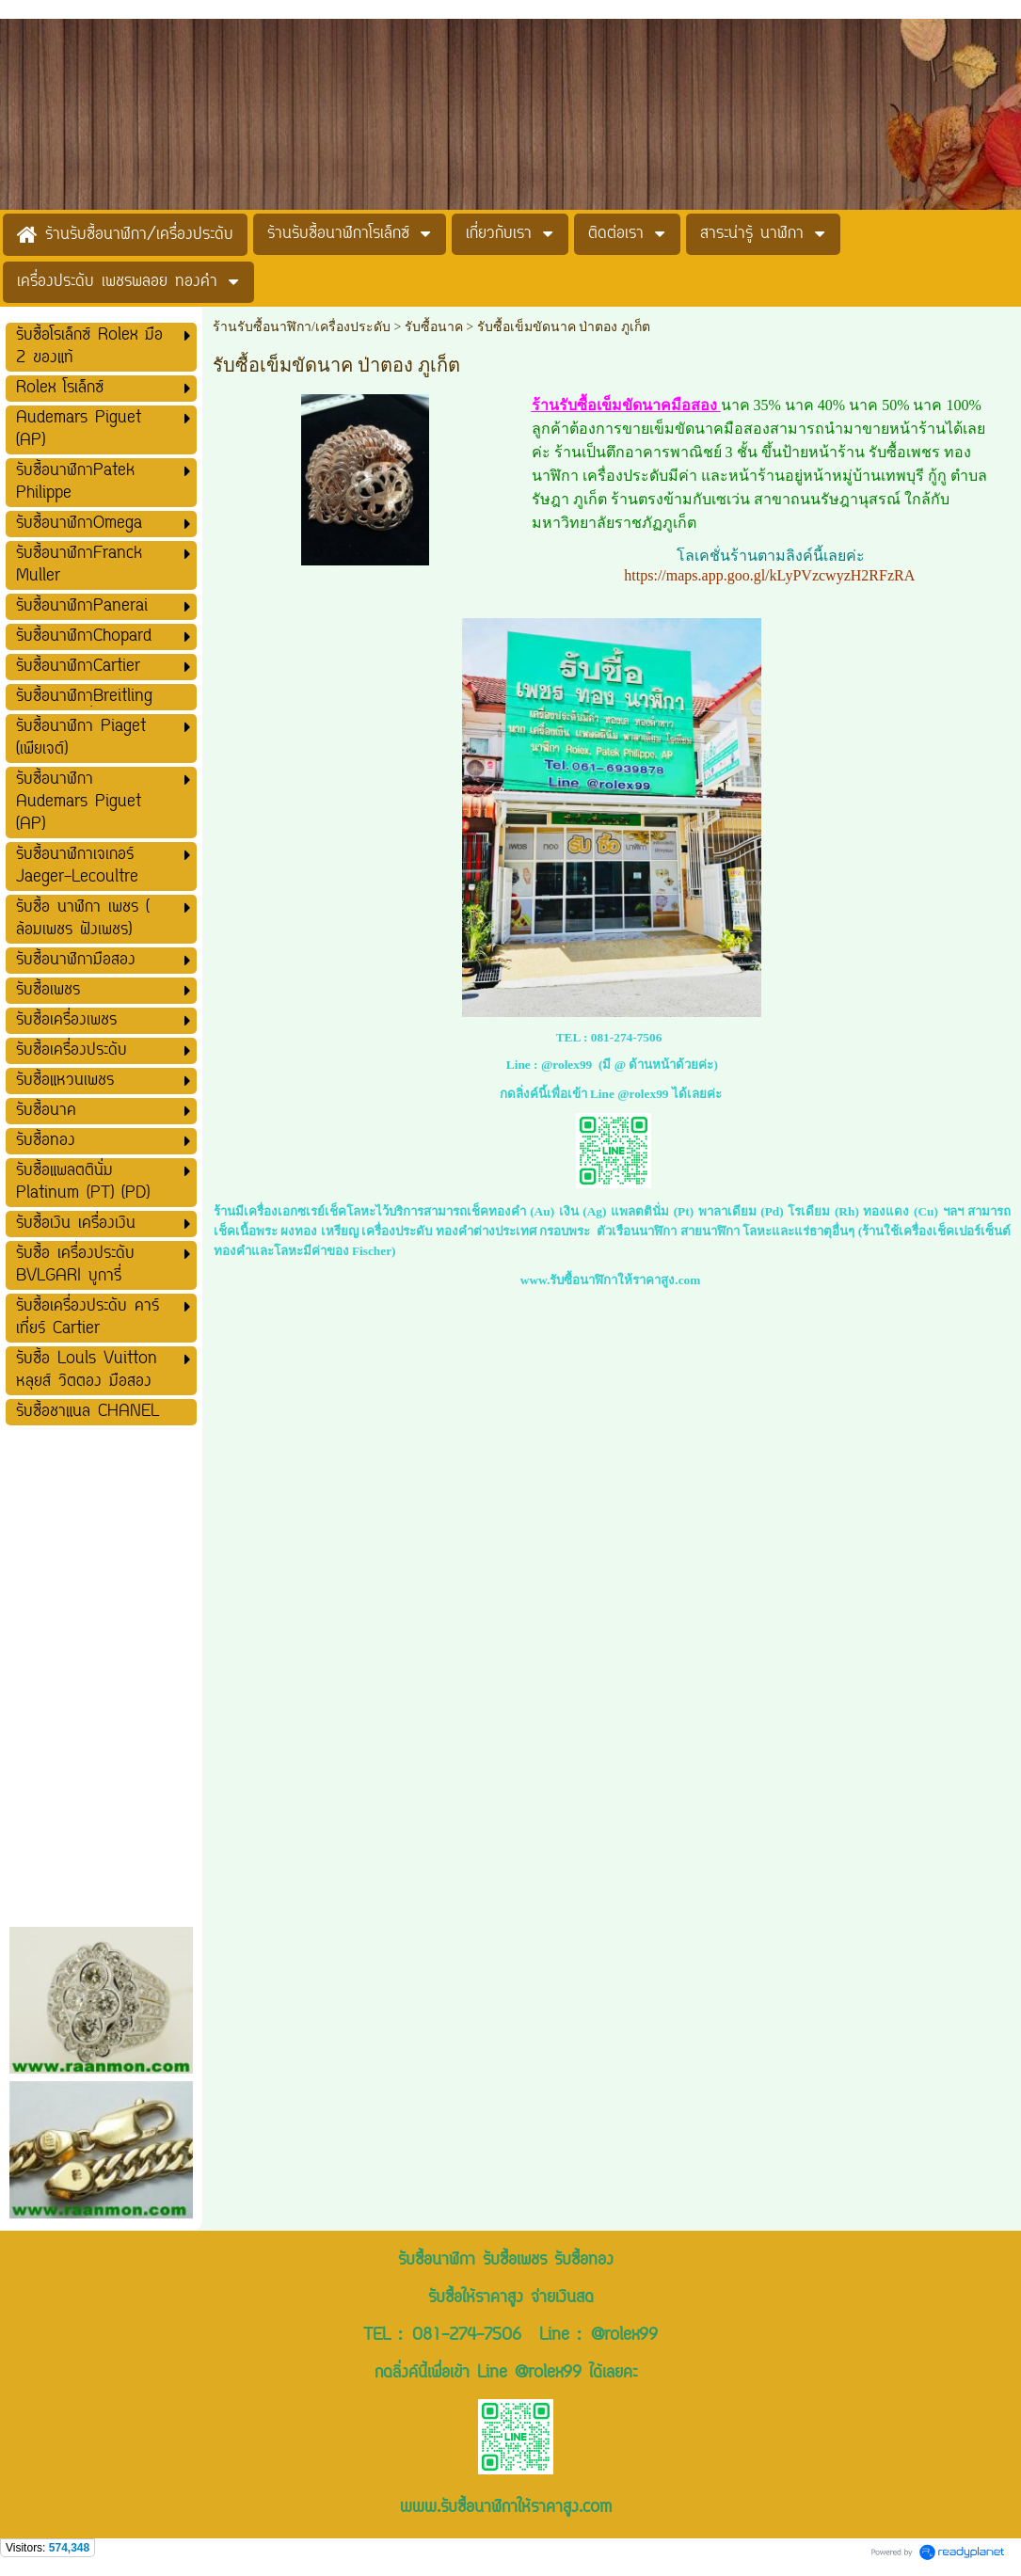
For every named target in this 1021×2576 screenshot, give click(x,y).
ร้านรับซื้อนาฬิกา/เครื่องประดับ (302, 327)
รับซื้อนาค (434, 327)
